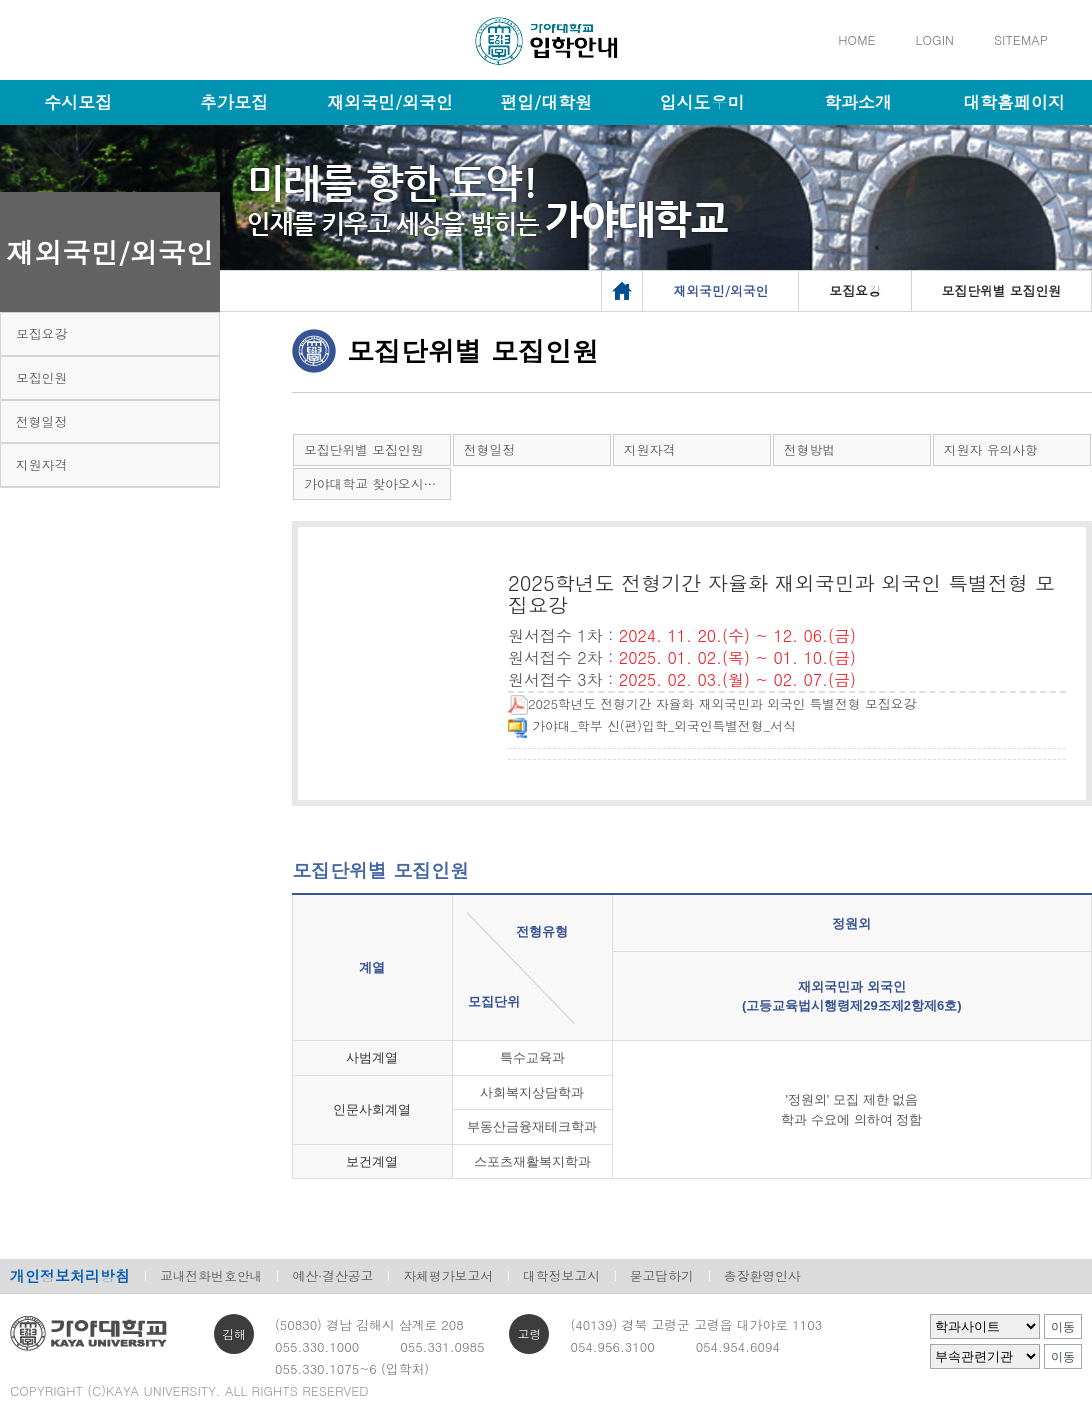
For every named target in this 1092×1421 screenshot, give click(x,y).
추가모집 (234, 102)
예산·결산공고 (332, 1275)
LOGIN (935, 39)
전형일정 (41, 421)
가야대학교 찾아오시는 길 (377, 483)
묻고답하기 (662, 1275)
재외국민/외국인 (390, 102)
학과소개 (858, 102)
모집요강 (41, 333)
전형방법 (809, 449)
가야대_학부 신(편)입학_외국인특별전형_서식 (652, 725)
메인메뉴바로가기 (0, 0)
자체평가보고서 (448, 1275)
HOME (856, 39)
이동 (1063, 1327)
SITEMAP (1021, 39)
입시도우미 (702, 102)
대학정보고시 (561, 1275)
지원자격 (41, 464)
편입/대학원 (546, 102)
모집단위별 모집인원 (363, 449)
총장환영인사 (762, 1275)
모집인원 (41, 377)
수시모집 (78, 102)
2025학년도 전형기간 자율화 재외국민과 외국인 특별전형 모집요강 (712, 703)
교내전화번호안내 (211, 1275)
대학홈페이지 (1014, 102)
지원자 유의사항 (991, 449)
